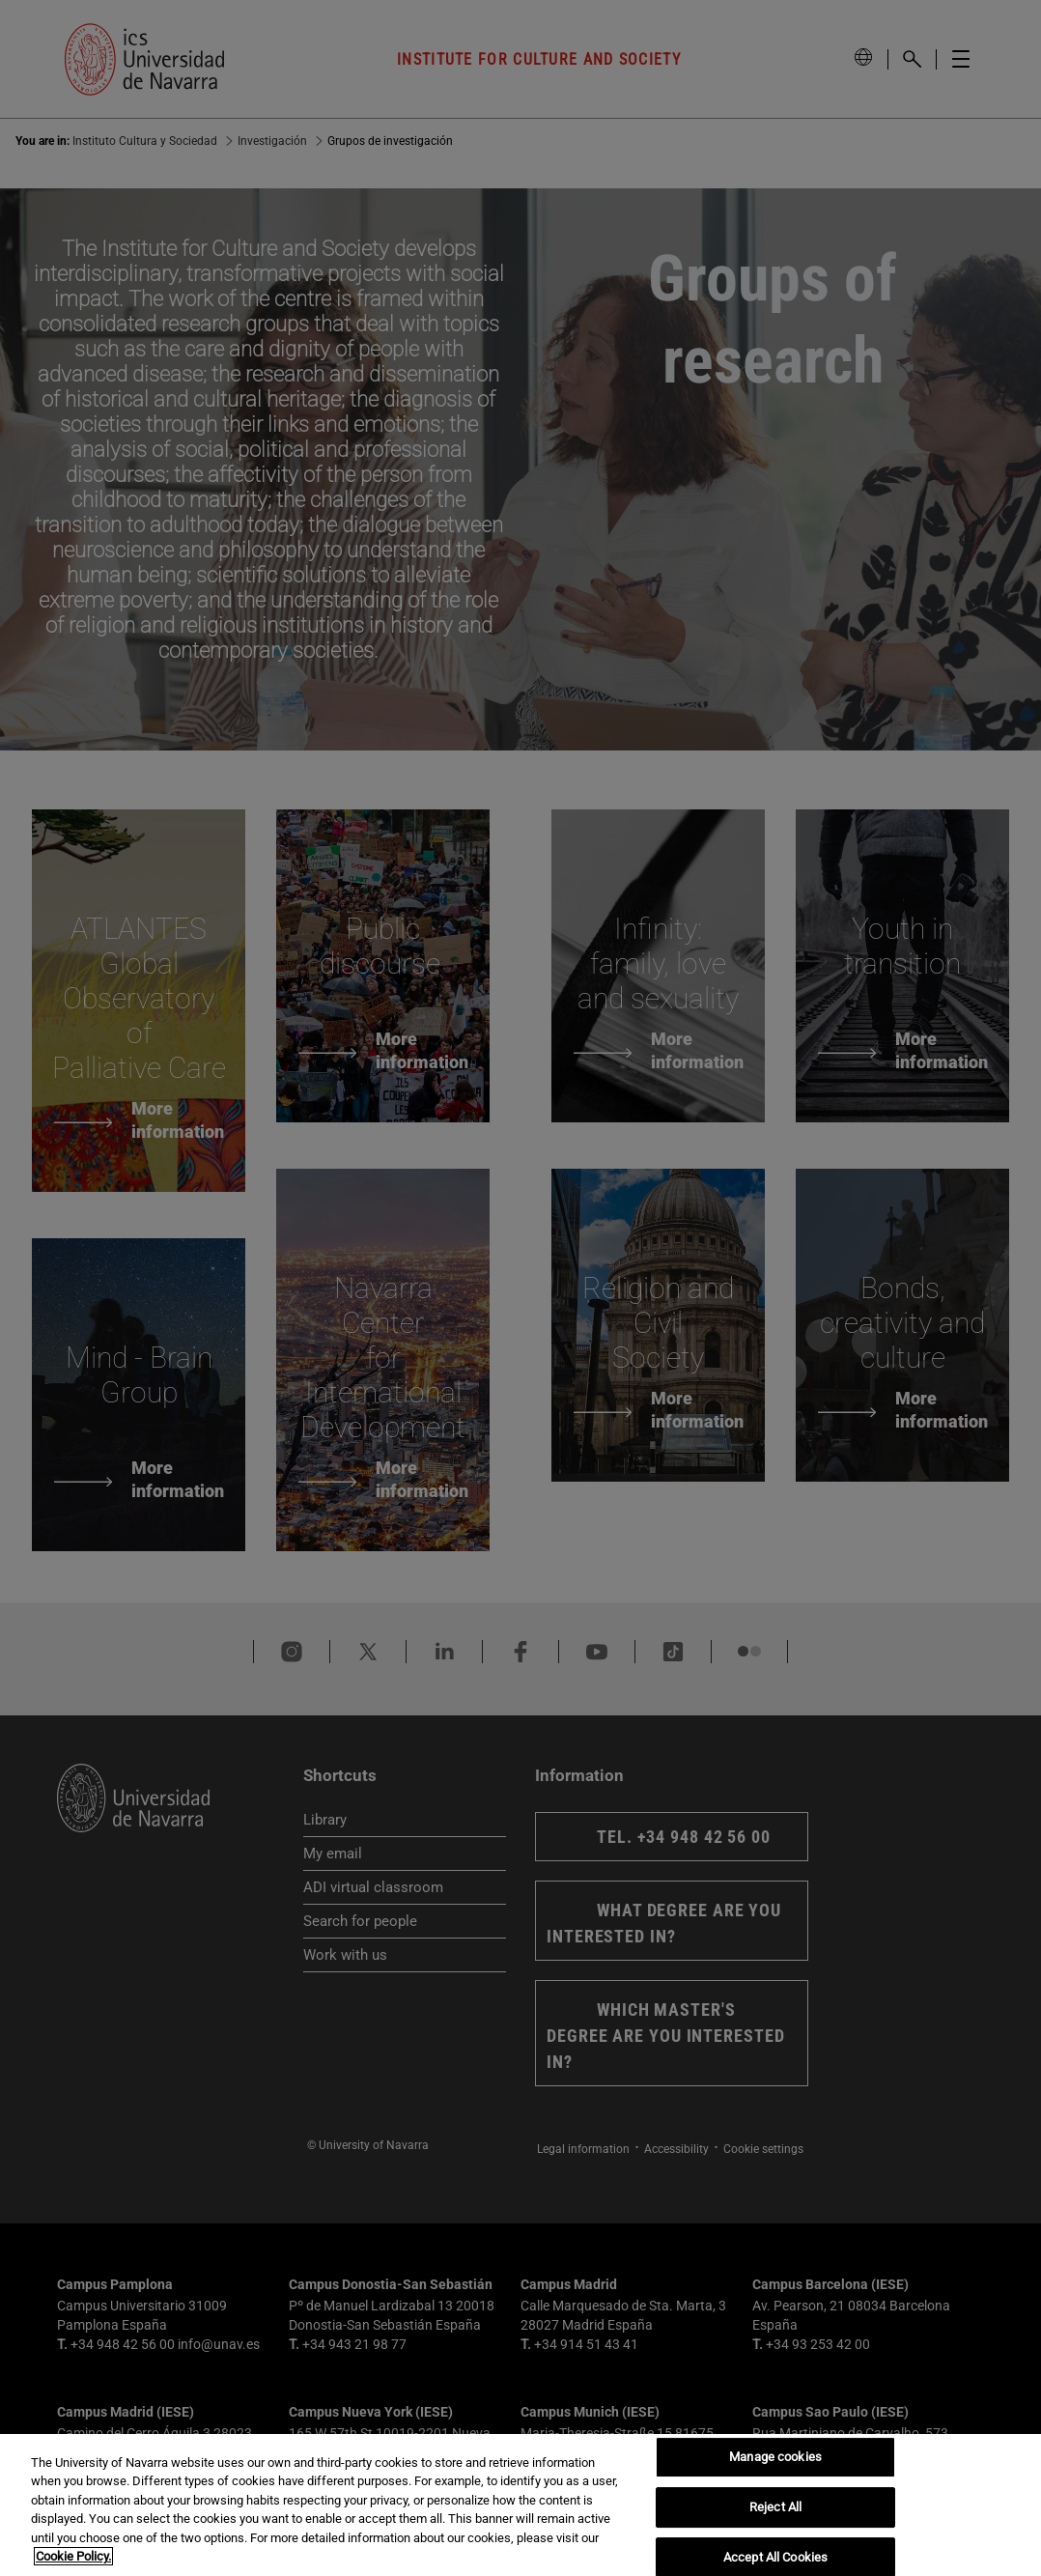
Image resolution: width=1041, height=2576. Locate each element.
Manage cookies (775, 2457)
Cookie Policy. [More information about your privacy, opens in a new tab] (73, 2556)
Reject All (775, 2507)
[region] (520, 2505)
